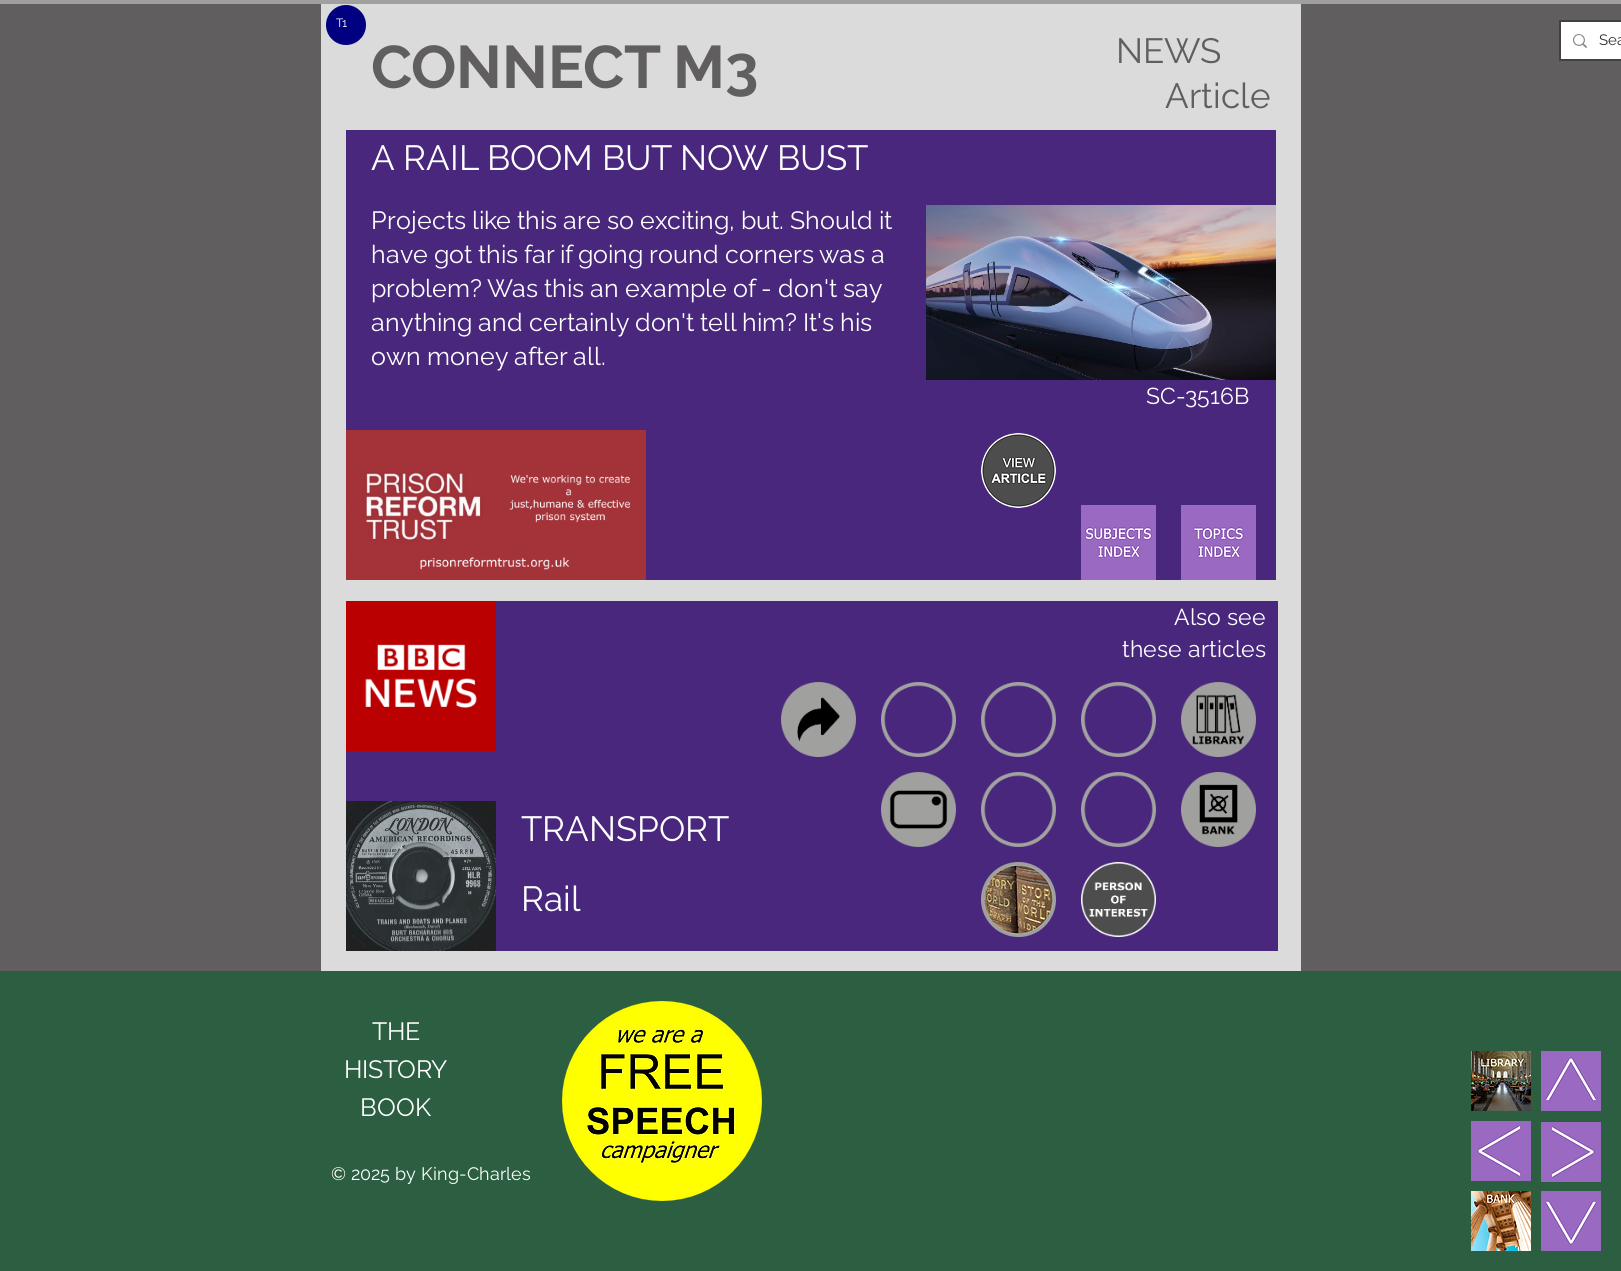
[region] (1018, 470)
